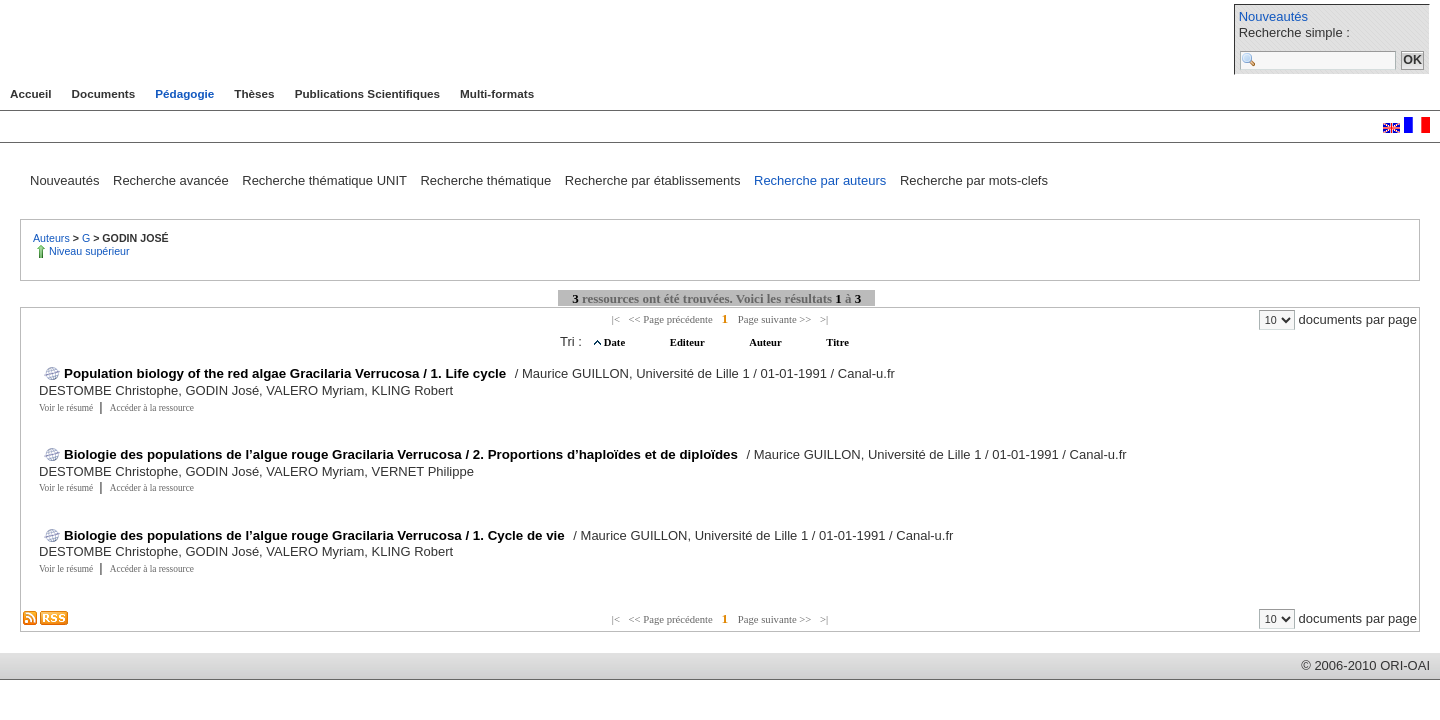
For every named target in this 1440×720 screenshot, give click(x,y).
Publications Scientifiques (367, 93)
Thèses (254, 93)
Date (616, 342)
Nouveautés (1273, 16)
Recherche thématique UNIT (326, 180)
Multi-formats (497, 93)
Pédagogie (184, 93)
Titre (837, 342)
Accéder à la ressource (152, 408)
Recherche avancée (172, 180)
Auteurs (53, 238)
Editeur (688, 342)
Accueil (31, 93)
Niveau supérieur (89, 251)
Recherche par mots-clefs (974, 180)
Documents (104, 93)
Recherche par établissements (654, 180)
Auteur (766, 342)
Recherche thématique (487, 180)
